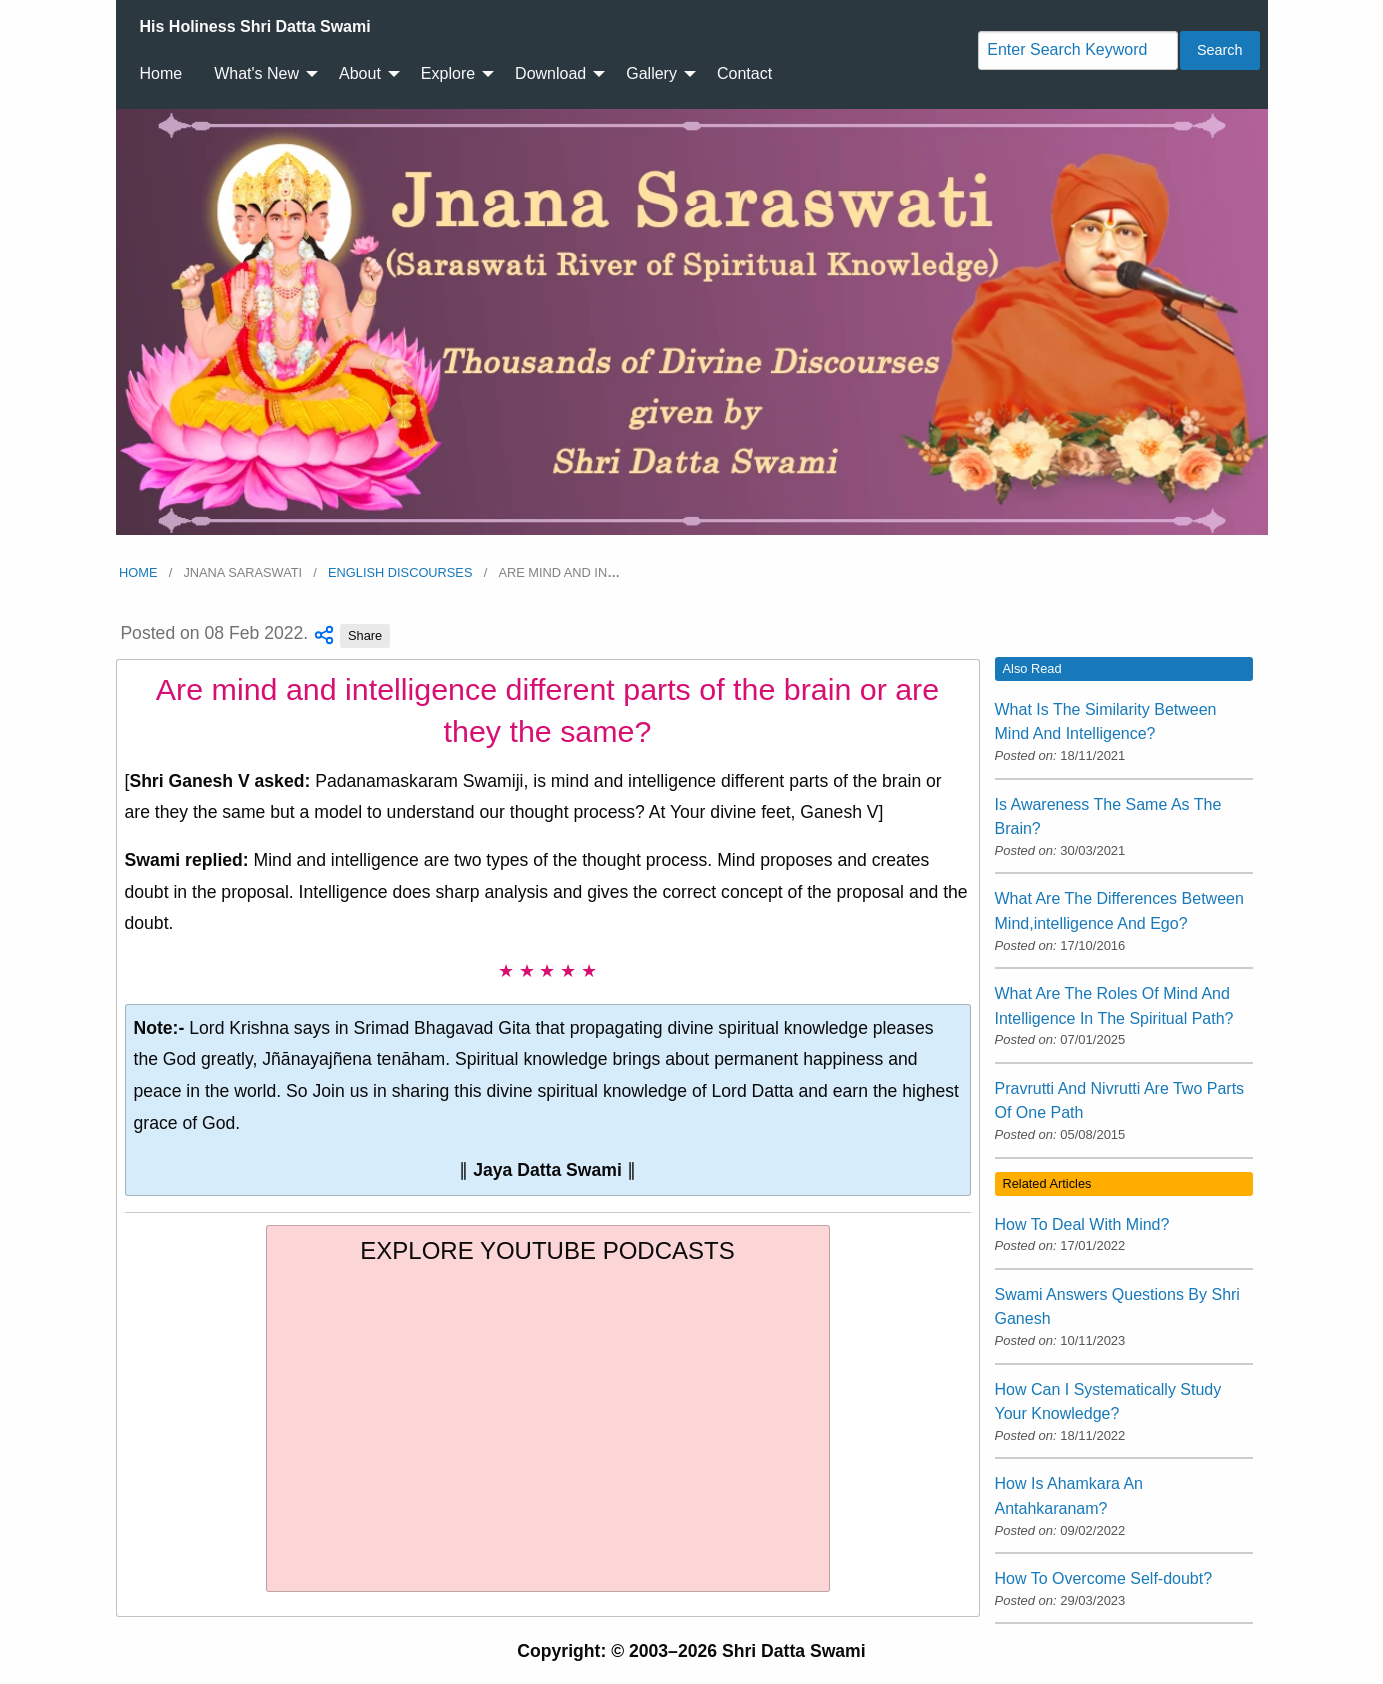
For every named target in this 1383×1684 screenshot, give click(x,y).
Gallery (651, 73)
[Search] (1078, 50)
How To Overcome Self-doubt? (1104, 1578)
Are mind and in (559, 572)
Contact (744, 73)
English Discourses (400, 572)
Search (1220, 50)
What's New (256, 73)
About (360, 73)
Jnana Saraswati (242, 572)
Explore (448, 73)
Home (161, 73)
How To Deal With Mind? (1082, 1224)
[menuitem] (255, 27)
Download (550, 73)
